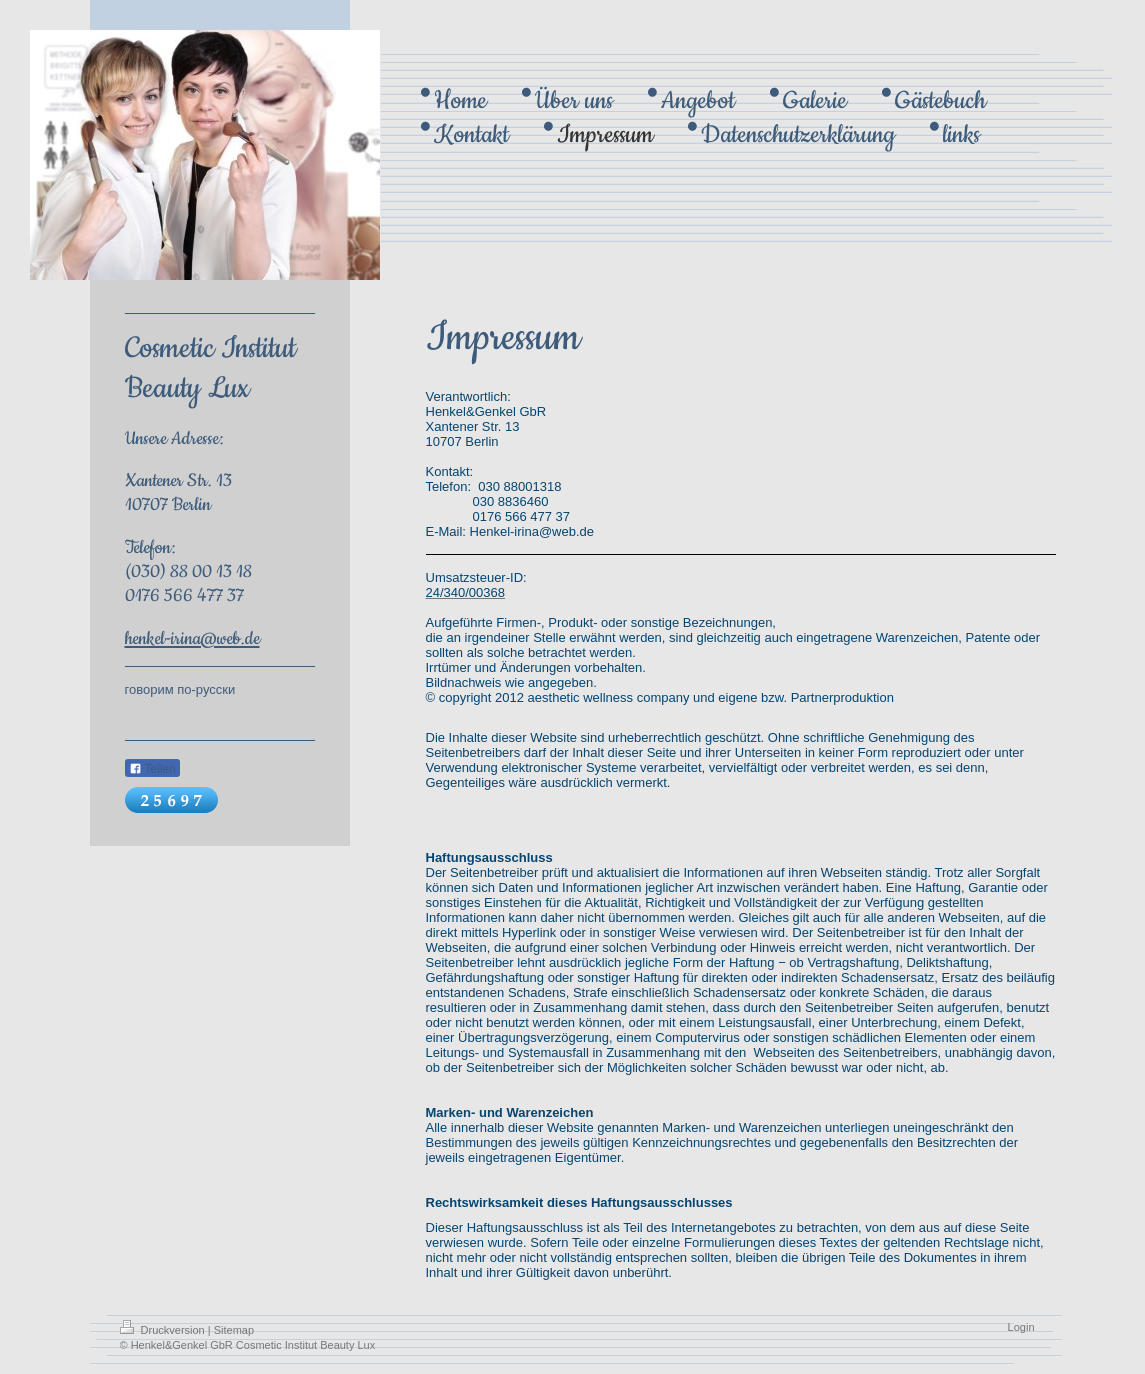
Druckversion (164, 1330)
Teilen (152, 769)
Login (1021, 1327)
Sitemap (234, 1330)
